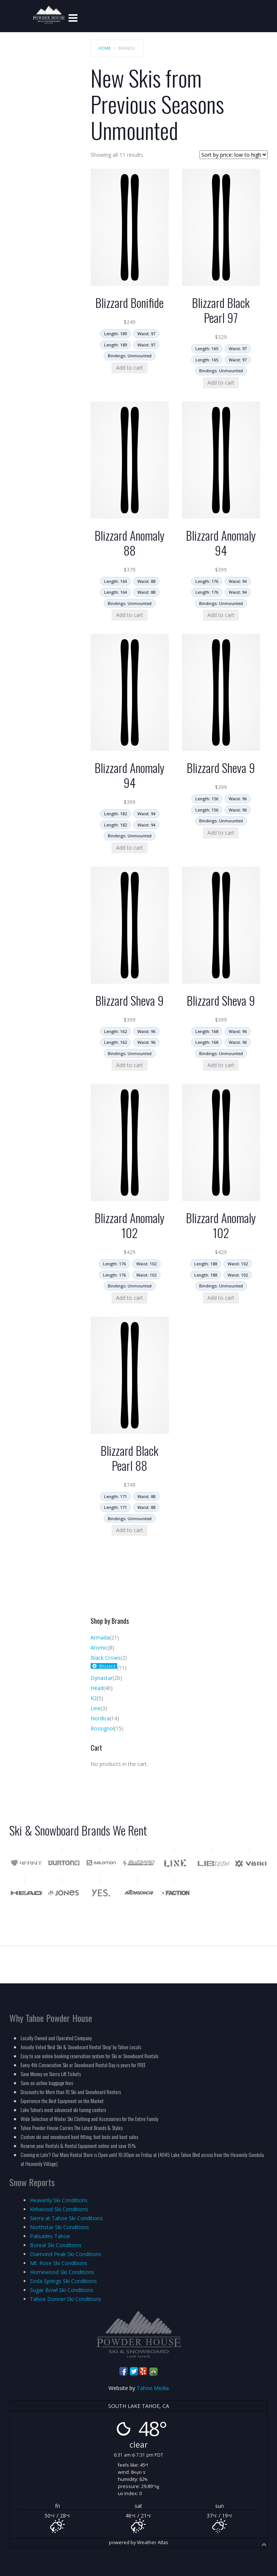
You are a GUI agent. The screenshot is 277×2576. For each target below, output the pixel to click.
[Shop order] (234, 154)
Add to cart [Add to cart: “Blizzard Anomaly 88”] (129, 614)
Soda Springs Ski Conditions (63, 2281)
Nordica (100, 1718)
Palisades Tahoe (50, 2236)
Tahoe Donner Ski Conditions (65, 2298)
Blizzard (107, 1666)
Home (104, 48)
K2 (94, 1698)
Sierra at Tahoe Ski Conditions (66, 2218)
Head (97, 1688)
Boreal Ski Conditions (56, 2245)
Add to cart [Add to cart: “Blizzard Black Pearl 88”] (129, 1530)
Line (96, 1708)
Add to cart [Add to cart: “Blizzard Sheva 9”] (220, 832)
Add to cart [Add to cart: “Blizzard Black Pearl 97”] (220, 382)
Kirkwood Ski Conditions (59, 2209)
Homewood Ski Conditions (62, 2272)
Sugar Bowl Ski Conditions (61, 2290)
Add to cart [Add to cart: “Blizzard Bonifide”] (129, 367)
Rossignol (102, 1728)
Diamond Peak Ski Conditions (65, 2254)
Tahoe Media (153, 2388)
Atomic (99, 1647)
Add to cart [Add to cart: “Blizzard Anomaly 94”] (220, 614)
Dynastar (102, 1677)
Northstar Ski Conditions (59, 2227)
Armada (100, 1637)
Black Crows (106, 1657)
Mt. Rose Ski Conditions (58, 2263)
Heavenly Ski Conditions (59, 2200)
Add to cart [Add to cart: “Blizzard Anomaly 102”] (129, 1297)
